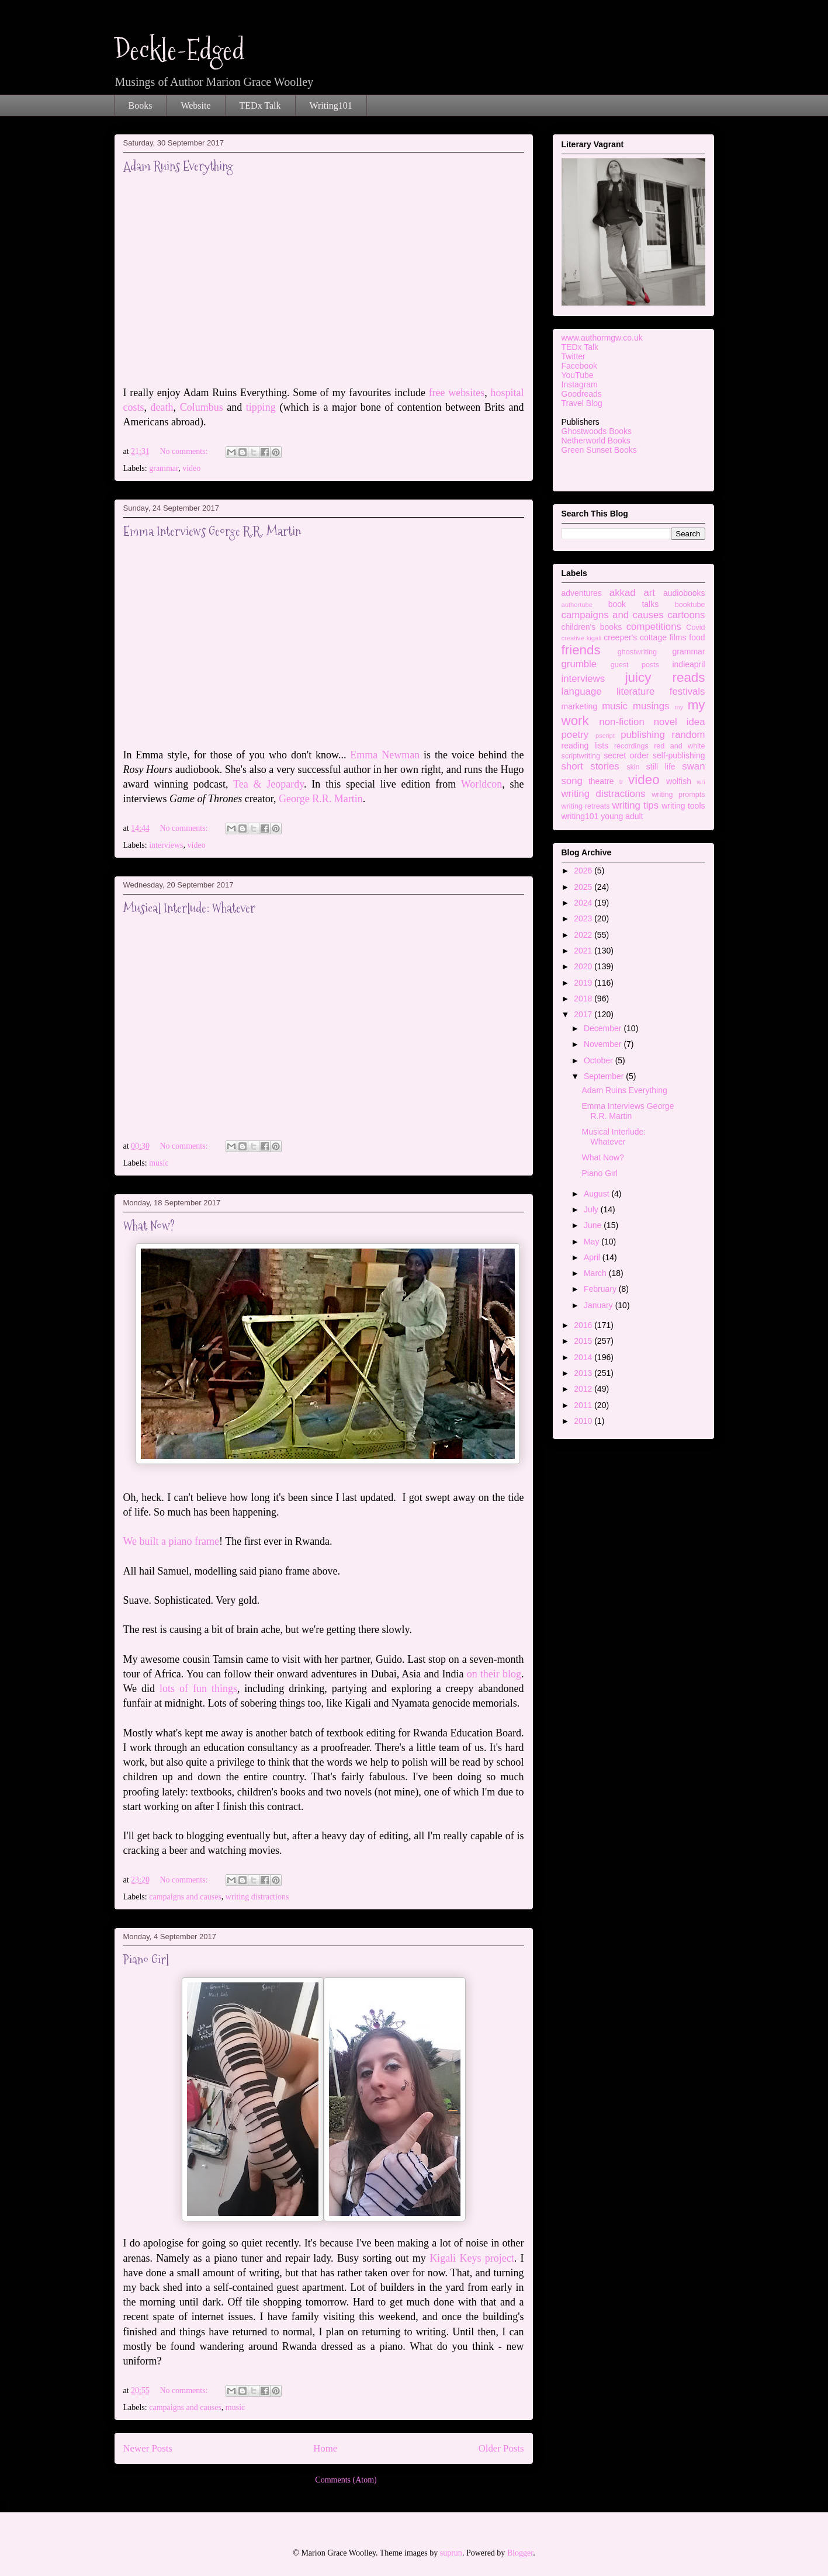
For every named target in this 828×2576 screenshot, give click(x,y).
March (596, 1273)
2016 (584, 1325)
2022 (584, 934)
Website (195, 105)
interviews (166, 845)
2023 (584, 918)
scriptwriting (581, 756)
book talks (633, 604)
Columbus (201, 407)
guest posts (635, 665)
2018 (584, 998)
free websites (457, 392)
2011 (584, 1405)
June (594, 1225)
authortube (577, 604)
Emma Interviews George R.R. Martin (212, 531)
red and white (679, 746)
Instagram (580, 384)
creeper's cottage (635, 637)
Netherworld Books (596, 440)
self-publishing (679, 755)
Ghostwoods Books (597, 431)
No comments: (185, 451)
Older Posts (501, 2448)
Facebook (579, 365)
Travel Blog (582, 403)
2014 (584, 1357)
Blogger (520, 2553)
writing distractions (257, 1896)
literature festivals (660, 691)
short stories (590, 766)
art (649, 592)
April (593, 1257)
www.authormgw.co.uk (602, 337)
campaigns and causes (185, 1896)
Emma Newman (385, 755)
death (162, 407)
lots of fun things (198, 1688)
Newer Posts (147, 2448)
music (158, 1163)
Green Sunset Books (599, 450)
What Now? (149, 1226)
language (582, 691)
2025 (584, 887)
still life (660, 766)
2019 (584, 982)
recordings (631, 746)
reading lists (585, 745)
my (678, 706)
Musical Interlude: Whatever (189, 908)
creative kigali (582, 638)
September (605, 1076)
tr (621, 781)
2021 (584, 950)
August (597, 1193)
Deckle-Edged (179, 50)
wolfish (678, 781)
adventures (582, 593)
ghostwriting (637, 652)
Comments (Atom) (345, 2480)
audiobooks (684, 593)
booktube (690, 605)
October (599, 1060)
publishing (643, 734)
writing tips (635, 805)
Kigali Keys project (471, 2258)
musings (651, 706)
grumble (579, 664)
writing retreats (586, 806)
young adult (622, 816)
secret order (626, 755)
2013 (584, 1373)
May (592, 1241)
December (603, 1028)
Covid (695, 627)
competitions (653, 626)
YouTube (578, 375)
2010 (584, 1421)
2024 (584, 902)
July (592, 1209)
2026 (584, 870)
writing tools (683, 805)
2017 (584, 1014)
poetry (575, 734)
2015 (584, 1341)
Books (141, 105)
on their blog (494, 1674)
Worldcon (482, 784)
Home (325, 2448)
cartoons (686, 614)
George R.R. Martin (321, 799)
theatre (601, 781)
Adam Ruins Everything (178, 166)
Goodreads (582, 393)
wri (701, 781)
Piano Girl (146, 1960)
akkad (622, 592)
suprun (451, 2553)
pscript (605, 735)
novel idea (679, 721)
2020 (584, 966)
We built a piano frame (171, 1541)
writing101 (580, 816)
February (601, 1289)
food (697, 637)
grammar (163, 468)
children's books (592, 627)
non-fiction (621, 721)
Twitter (574, 356)
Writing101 (331, 105)
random (688, 734)
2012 (584, 1388)
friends (581, 650)
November (603, 1044)
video (191, 468)
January (599, 1305)
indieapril (688, 664)
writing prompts (678, 795)
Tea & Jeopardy (268, 784)
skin (632, 767)
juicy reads (665, 677)
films (678, 637)
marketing (579, 706)
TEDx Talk (260, 105)
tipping (263, 407)
